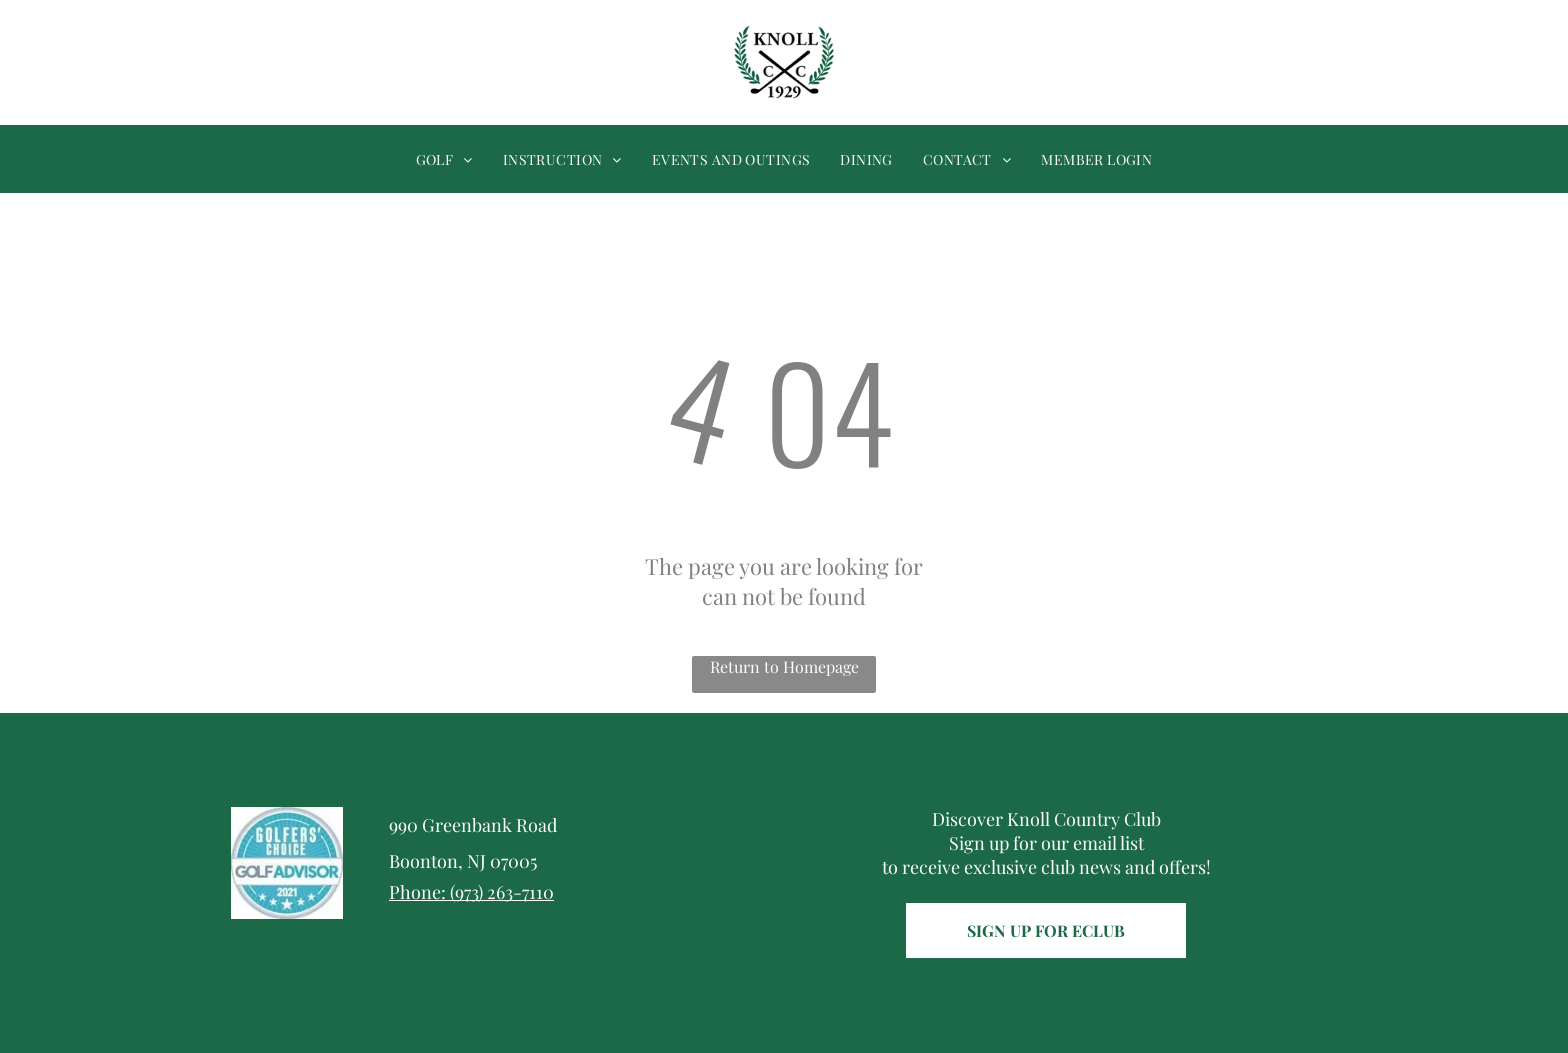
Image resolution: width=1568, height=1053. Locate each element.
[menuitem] (444, 159)
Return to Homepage (784, 666)
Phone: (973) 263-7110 (471, 892)
